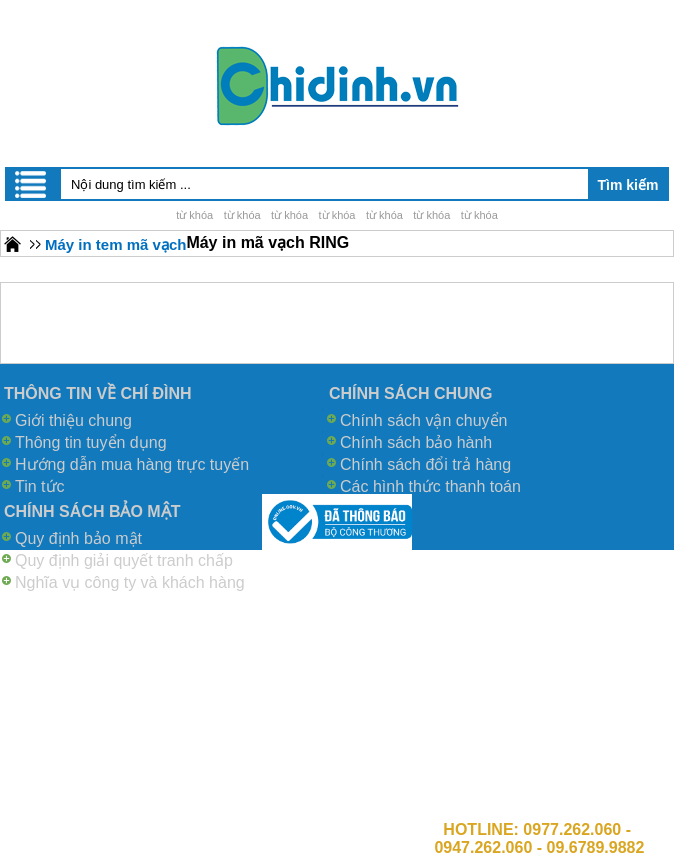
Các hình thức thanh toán (430, 486)
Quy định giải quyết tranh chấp (124, 560)
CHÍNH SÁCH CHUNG (411, 393)
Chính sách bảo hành (416, 442)
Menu (32, 184)
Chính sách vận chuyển (423, 420)
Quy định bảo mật (78, 538)
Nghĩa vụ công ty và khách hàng (130, 582)
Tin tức (40, 486)
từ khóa (194, 215)
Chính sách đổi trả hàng (425, 464)
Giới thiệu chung (73, 420)
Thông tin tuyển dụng (91, 442)
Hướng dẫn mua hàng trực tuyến (132, 464)
